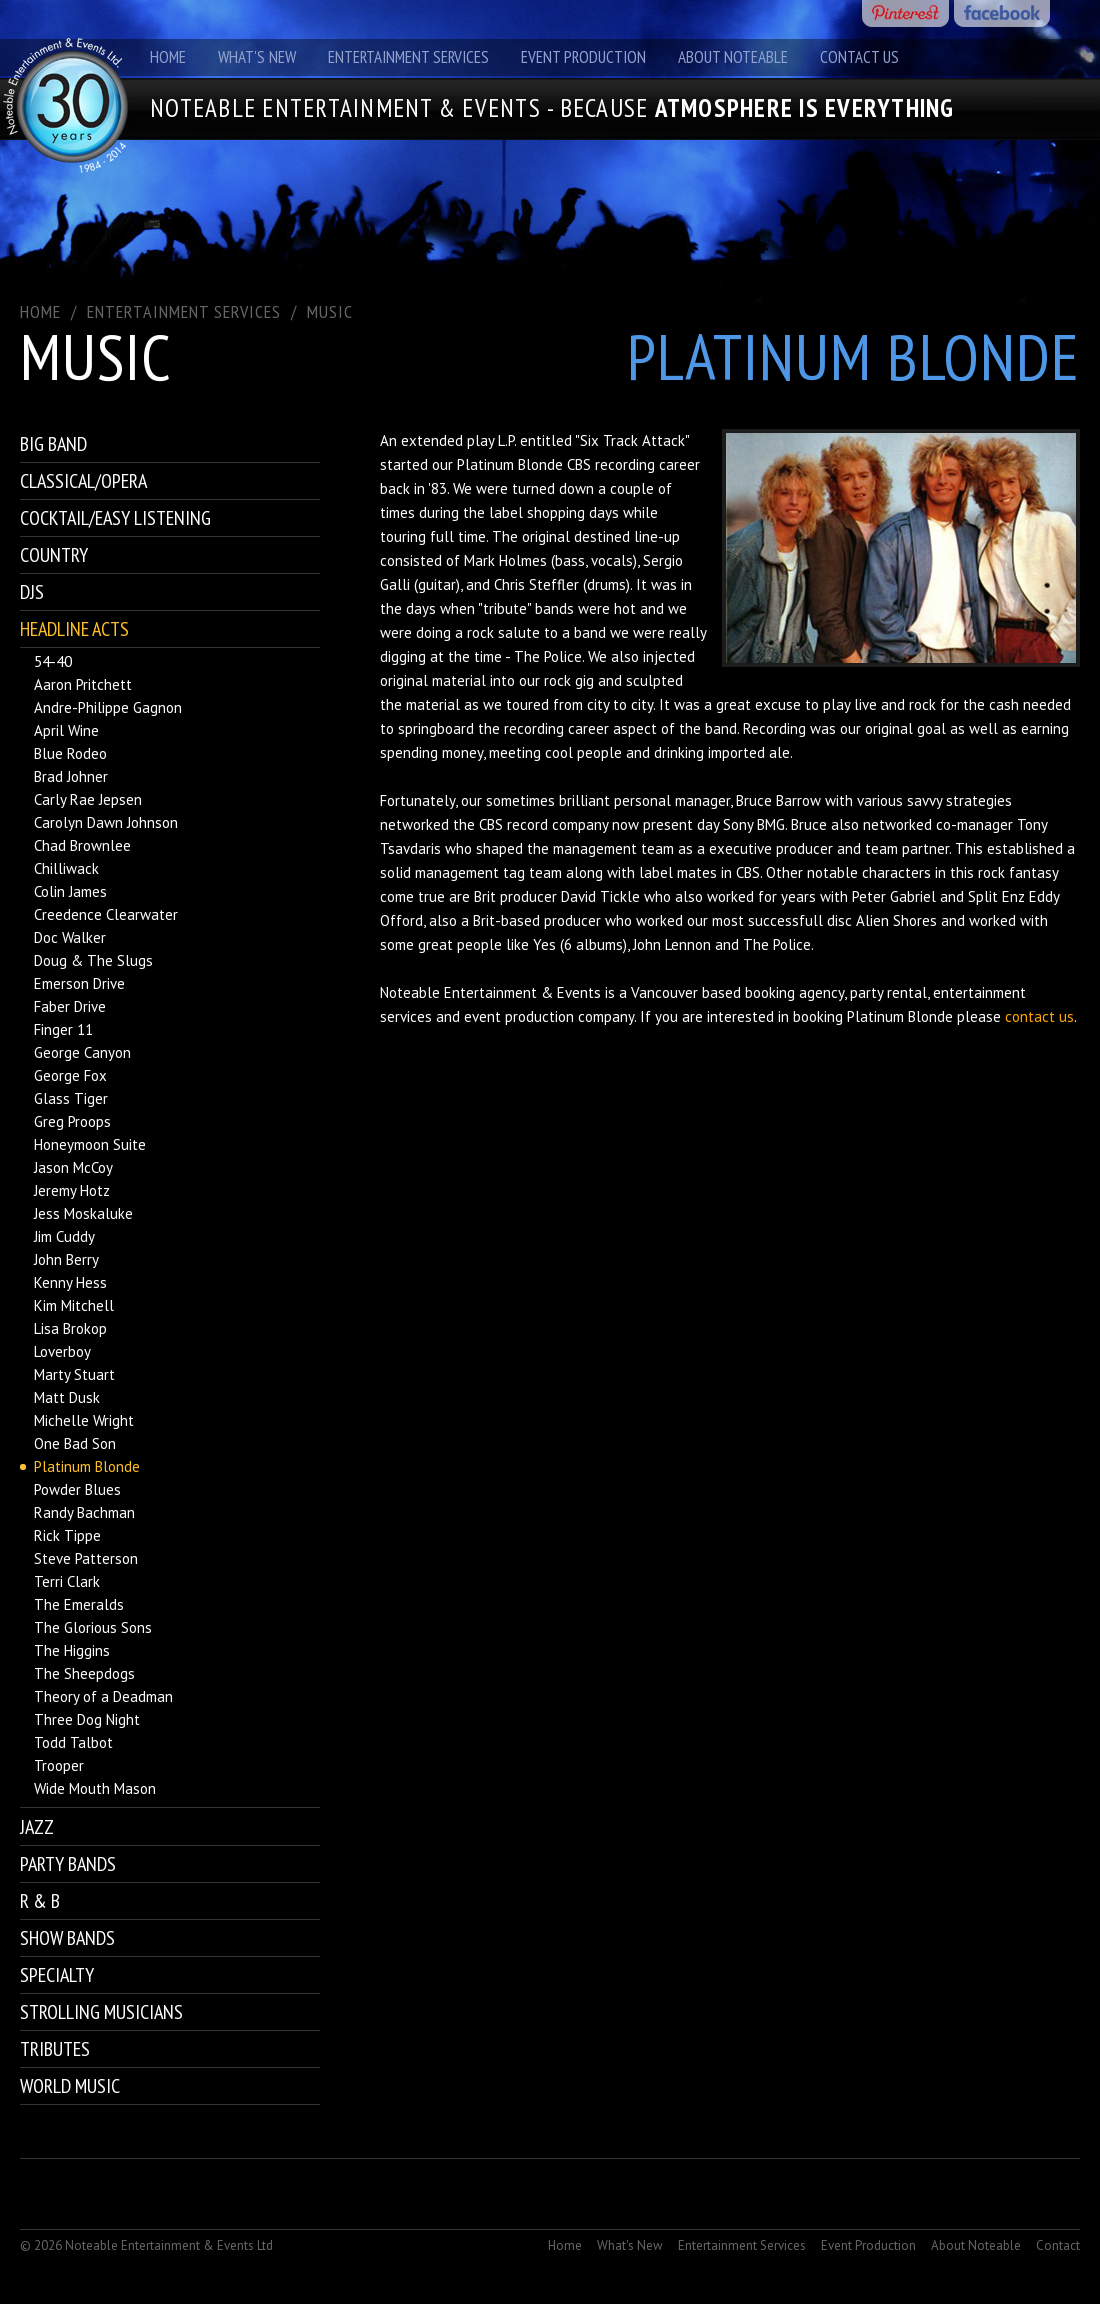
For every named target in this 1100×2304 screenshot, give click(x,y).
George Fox (70, 1075)
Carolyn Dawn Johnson (106, 822)
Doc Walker (70, 937)
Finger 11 (63, 1029)
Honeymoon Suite (90, 1144)
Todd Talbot (73, 1742)
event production (519, 1016)
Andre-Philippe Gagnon (108, 707)
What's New (257, 57)
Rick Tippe (67, 1535)
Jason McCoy (73, 1167)
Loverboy (62, 1351)
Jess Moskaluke (83, 1213)
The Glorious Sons (93, 1627)
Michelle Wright (84, 1420)
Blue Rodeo (70, 753)
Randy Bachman (84, 1512)
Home (168, 57)
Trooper (59, 1765)
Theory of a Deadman (103, 1696)
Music (330, 311)
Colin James (70, 891)
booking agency (794, 992)
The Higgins (72, 1650)
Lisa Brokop (70, 1328)
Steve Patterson (86, 1558)
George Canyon (82, 1052)
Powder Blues (77, 1489)
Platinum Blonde (87, 1466)
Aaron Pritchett (83, 684)
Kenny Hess (70, 1282)
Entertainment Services (408, 57)
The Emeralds (79, 1604)
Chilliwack (66, 868)
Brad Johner (71, 776)
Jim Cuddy (64, 1236)
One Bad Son (75, 1443)
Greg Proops (72, 1121)
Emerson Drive (79, 983)
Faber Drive (70, 1006)
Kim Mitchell (74, 1305)
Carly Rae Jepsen (88, 799)
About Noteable (733, 57)
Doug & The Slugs (93, 960)
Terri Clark (67, 1581)
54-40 (53, 661)
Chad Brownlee (82, 845)
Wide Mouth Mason (95, 1788)
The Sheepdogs (84, 1673)
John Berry (66, 1259)
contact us (1039, 1016)
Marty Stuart (74, 1374)
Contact (1058, 2245)
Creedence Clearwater (106, 914)
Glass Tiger (71, 1098)
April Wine (66, 730)
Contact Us (859, 57)
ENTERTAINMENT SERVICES (184, 311)
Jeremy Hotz (72, 1190)
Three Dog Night (87, 1719)
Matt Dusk (67, 1397)
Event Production (583, 57)
